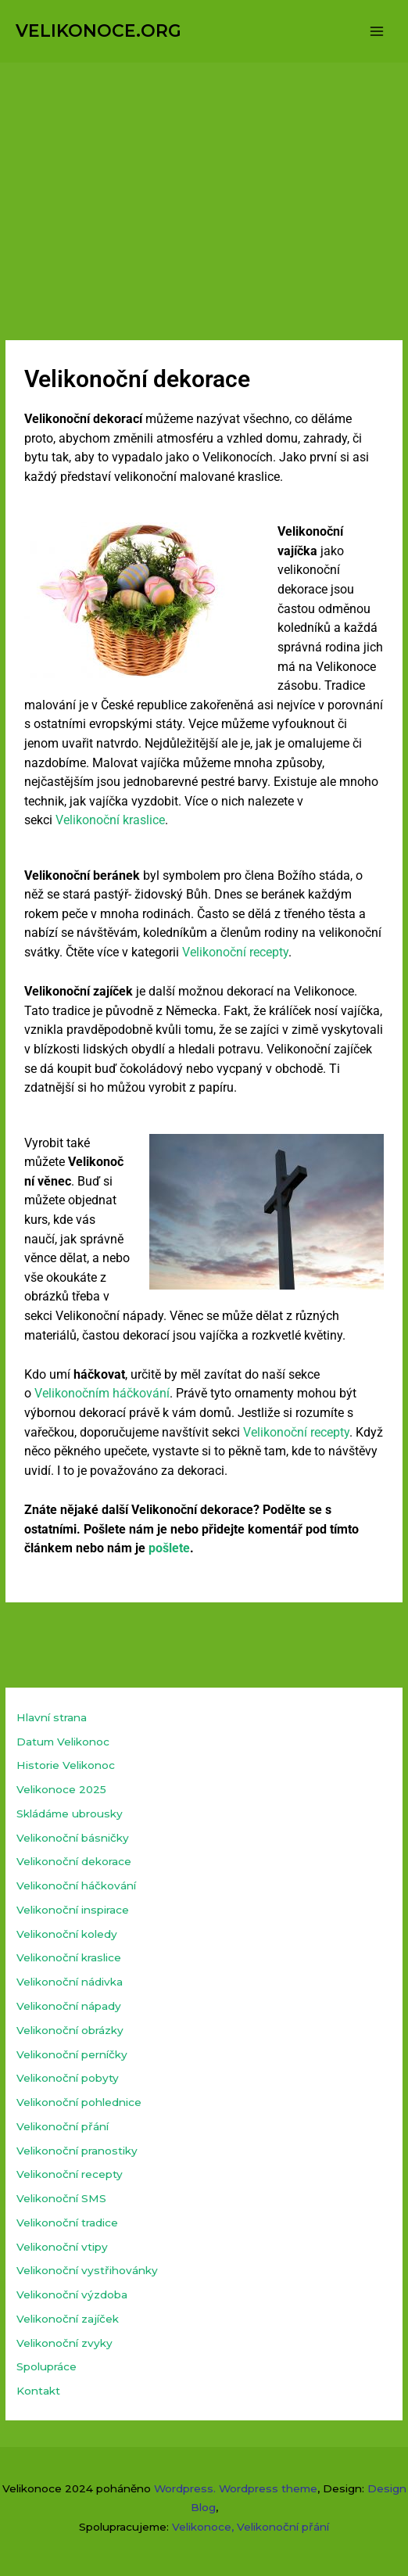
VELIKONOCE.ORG (98, 30)
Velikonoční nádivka (69, 1981)
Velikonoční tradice (67, 2222)
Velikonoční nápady (68, 2006)
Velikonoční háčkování (76, 1885)
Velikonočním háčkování (102, 1393)
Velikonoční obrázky (69, 2030)
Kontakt (38, 2390)
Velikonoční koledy (66, 1934)
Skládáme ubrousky (69, 1813)
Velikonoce (201, 2526)
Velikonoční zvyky (64, 2343)
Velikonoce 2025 (61, 1789)
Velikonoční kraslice (110, 820)
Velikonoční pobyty (67, 2078)
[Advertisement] (204, 179)
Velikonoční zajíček (67, 2318)
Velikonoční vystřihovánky (87, 2270)
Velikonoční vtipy (62, 2247)
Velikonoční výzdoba (71, 2294)
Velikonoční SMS (61, 2198)
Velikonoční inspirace (72, 1909)
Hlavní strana (51, 1717)
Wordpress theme (268, 2488)
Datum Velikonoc (62, 1741)
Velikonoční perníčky (71, 2054)
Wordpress (183, 2488)
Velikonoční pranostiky (77, 2150)
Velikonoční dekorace (73, 1861)
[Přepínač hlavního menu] (377, 31)
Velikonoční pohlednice (78, 2102)
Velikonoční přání (62, 2126)
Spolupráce (46, 2366)
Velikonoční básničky (72, 1838)
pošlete (169, 1548)
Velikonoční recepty (235, 952)
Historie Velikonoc (65, 1765)
